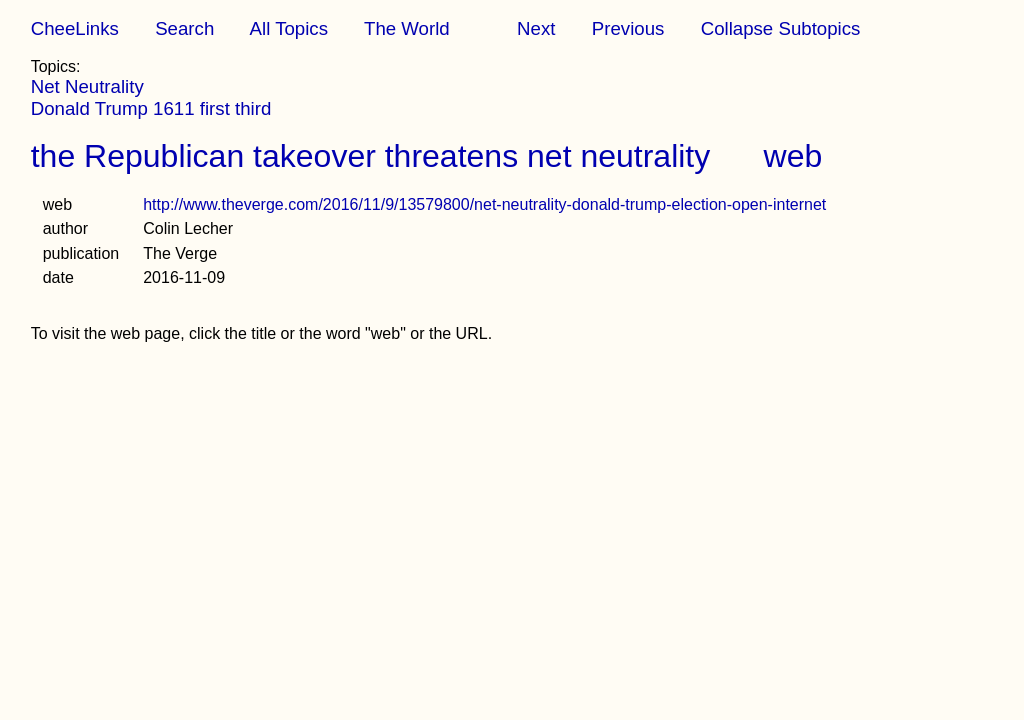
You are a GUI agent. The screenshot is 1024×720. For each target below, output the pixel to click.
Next (536, 28)
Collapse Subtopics (781, 28)
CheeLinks (75, 28)
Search (184, 28)
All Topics (289, 28)
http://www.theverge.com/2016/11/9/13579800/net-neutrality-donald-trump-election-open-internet (484, 204)
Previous (628, 28)
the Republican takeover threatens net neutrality (371, 156)
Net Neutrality (87, 86)
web (793, 156)
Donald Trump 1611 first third (151, 108)
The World (407, 28)
